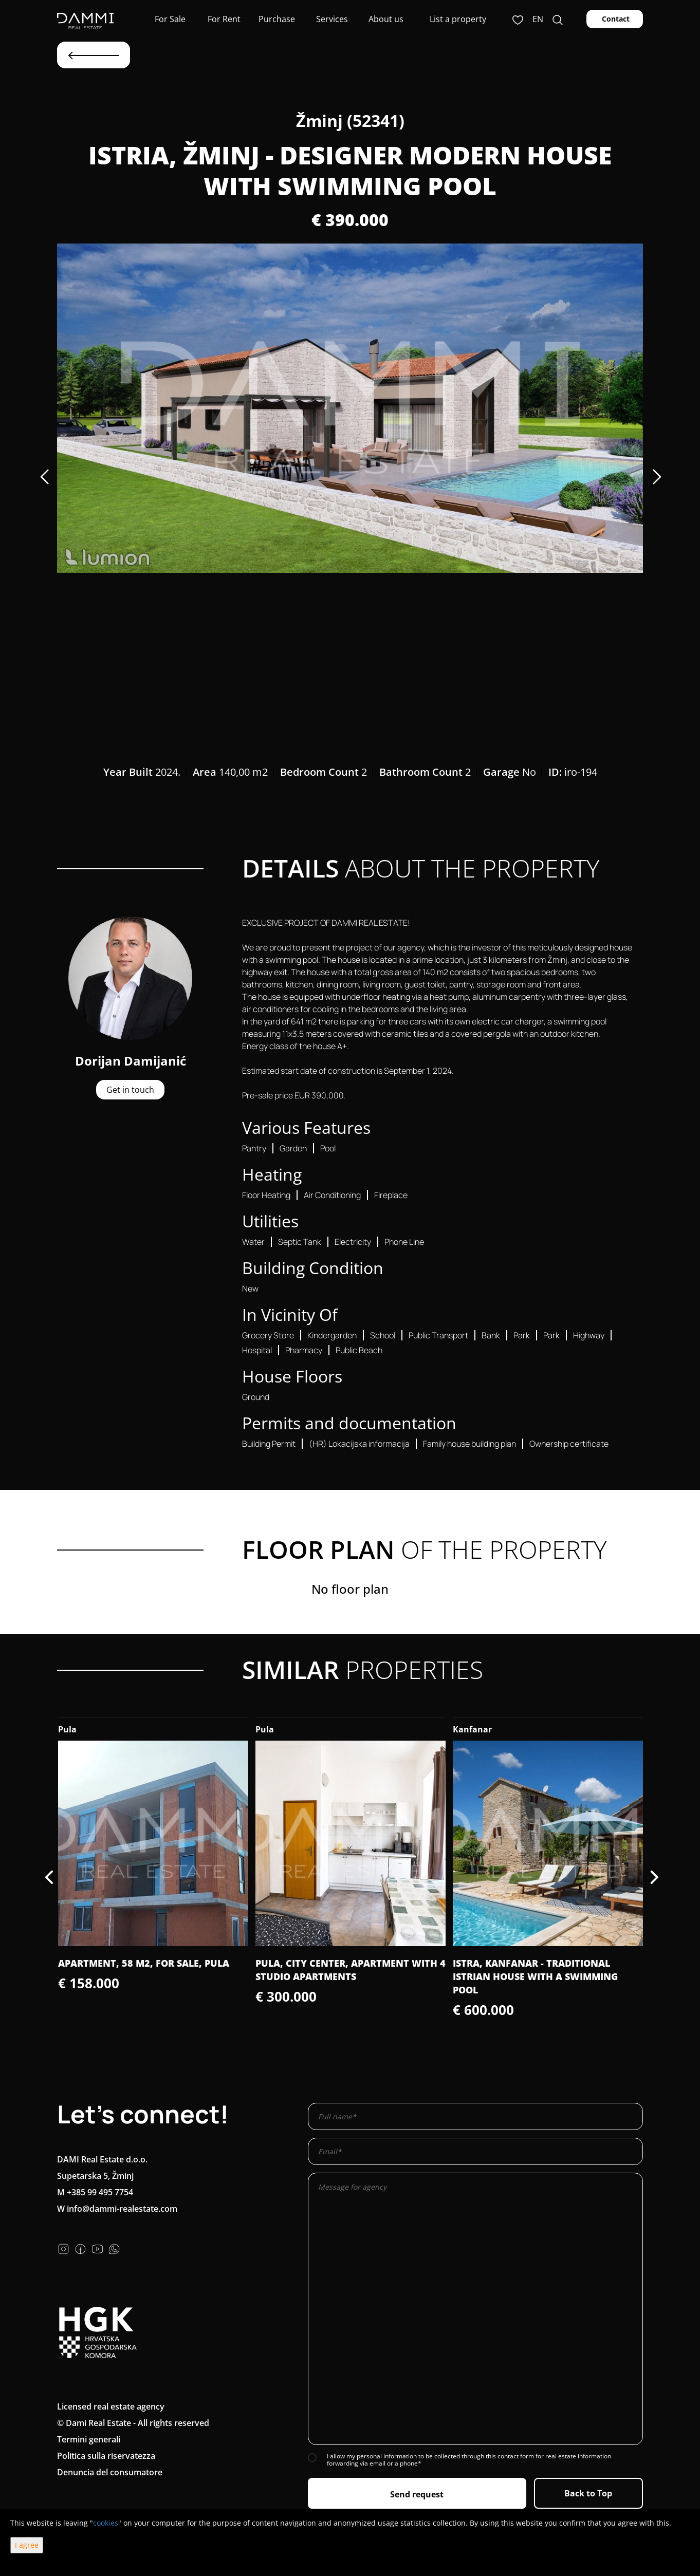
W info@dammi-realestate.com (117, 2208)
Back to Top (588, 2493)
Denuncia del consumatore (109, 2472)
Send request (417, 2494)
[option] (350, 408)
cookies (105, 2523)
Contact (615, 19)
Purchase (277, 19)
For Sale (169, 19)
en (537, 19)
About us (384, 19)
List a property (458, 19)
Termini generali (88, 2439)
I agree (27, 2545)
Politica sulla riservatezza (106, 2455)
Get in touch (130, 1089)
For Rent (223, 19)
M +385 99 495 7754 (95, 2192)
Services (331, 19)
